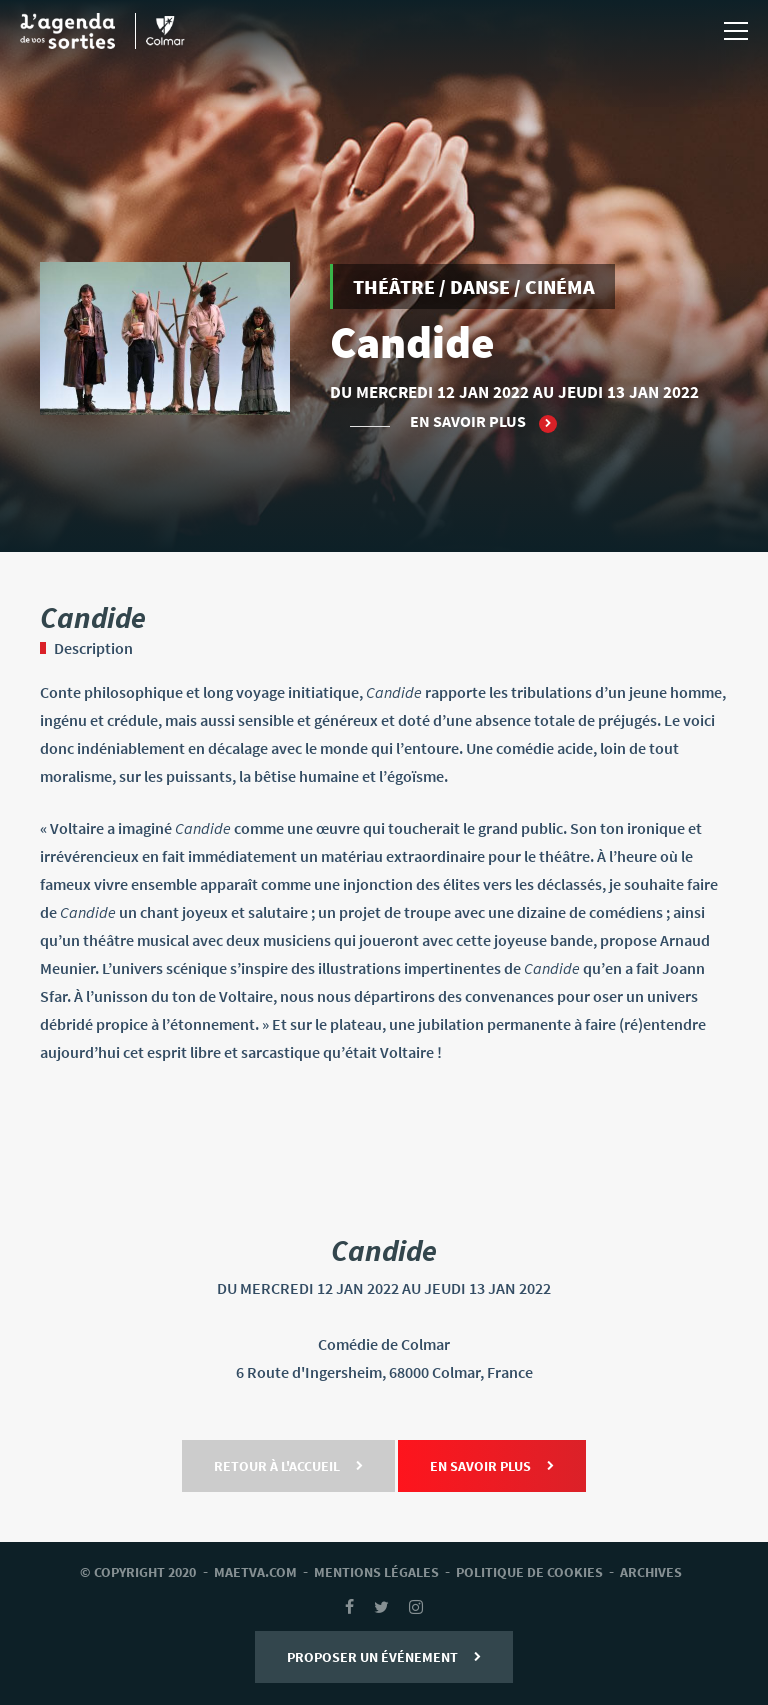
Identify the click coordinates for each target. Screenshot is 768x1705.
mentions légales (376, 1572)
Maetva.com (255, 1572)
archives (651, 1572)
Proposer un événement (384, 1657)
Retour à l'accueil (288, 1466)
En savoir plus (483, 422)
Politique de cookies (529, 1572)
